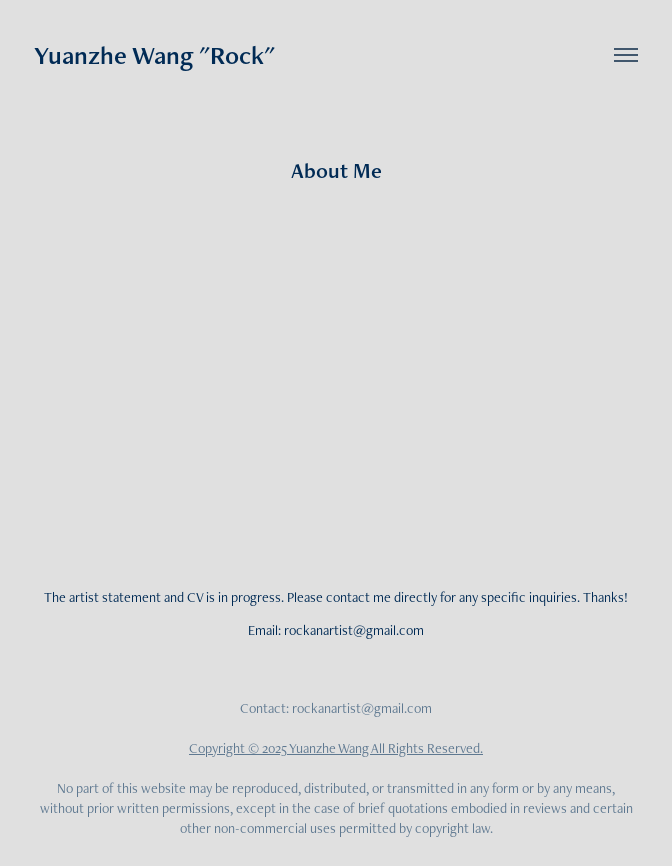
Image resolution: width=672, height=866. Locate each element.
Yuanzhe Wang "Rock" (154, 55)
